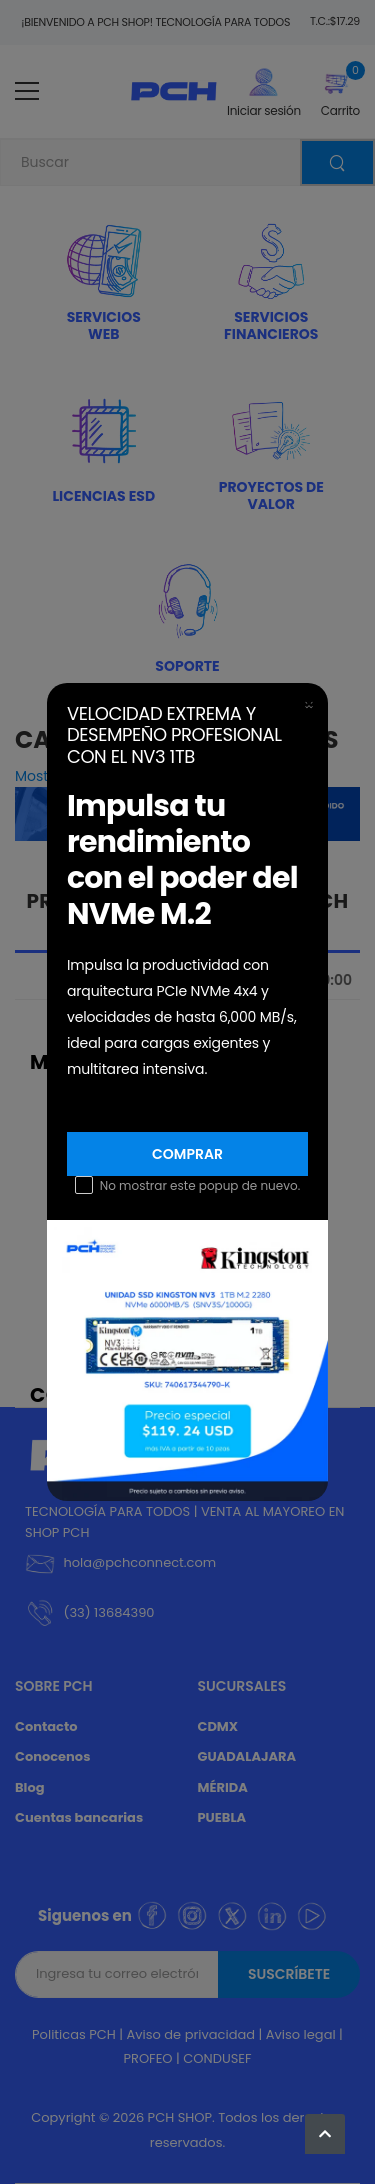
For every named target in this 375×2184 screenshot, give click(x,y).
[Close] (309, 703)
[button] (325, 2134)
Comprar (187, 1154)
